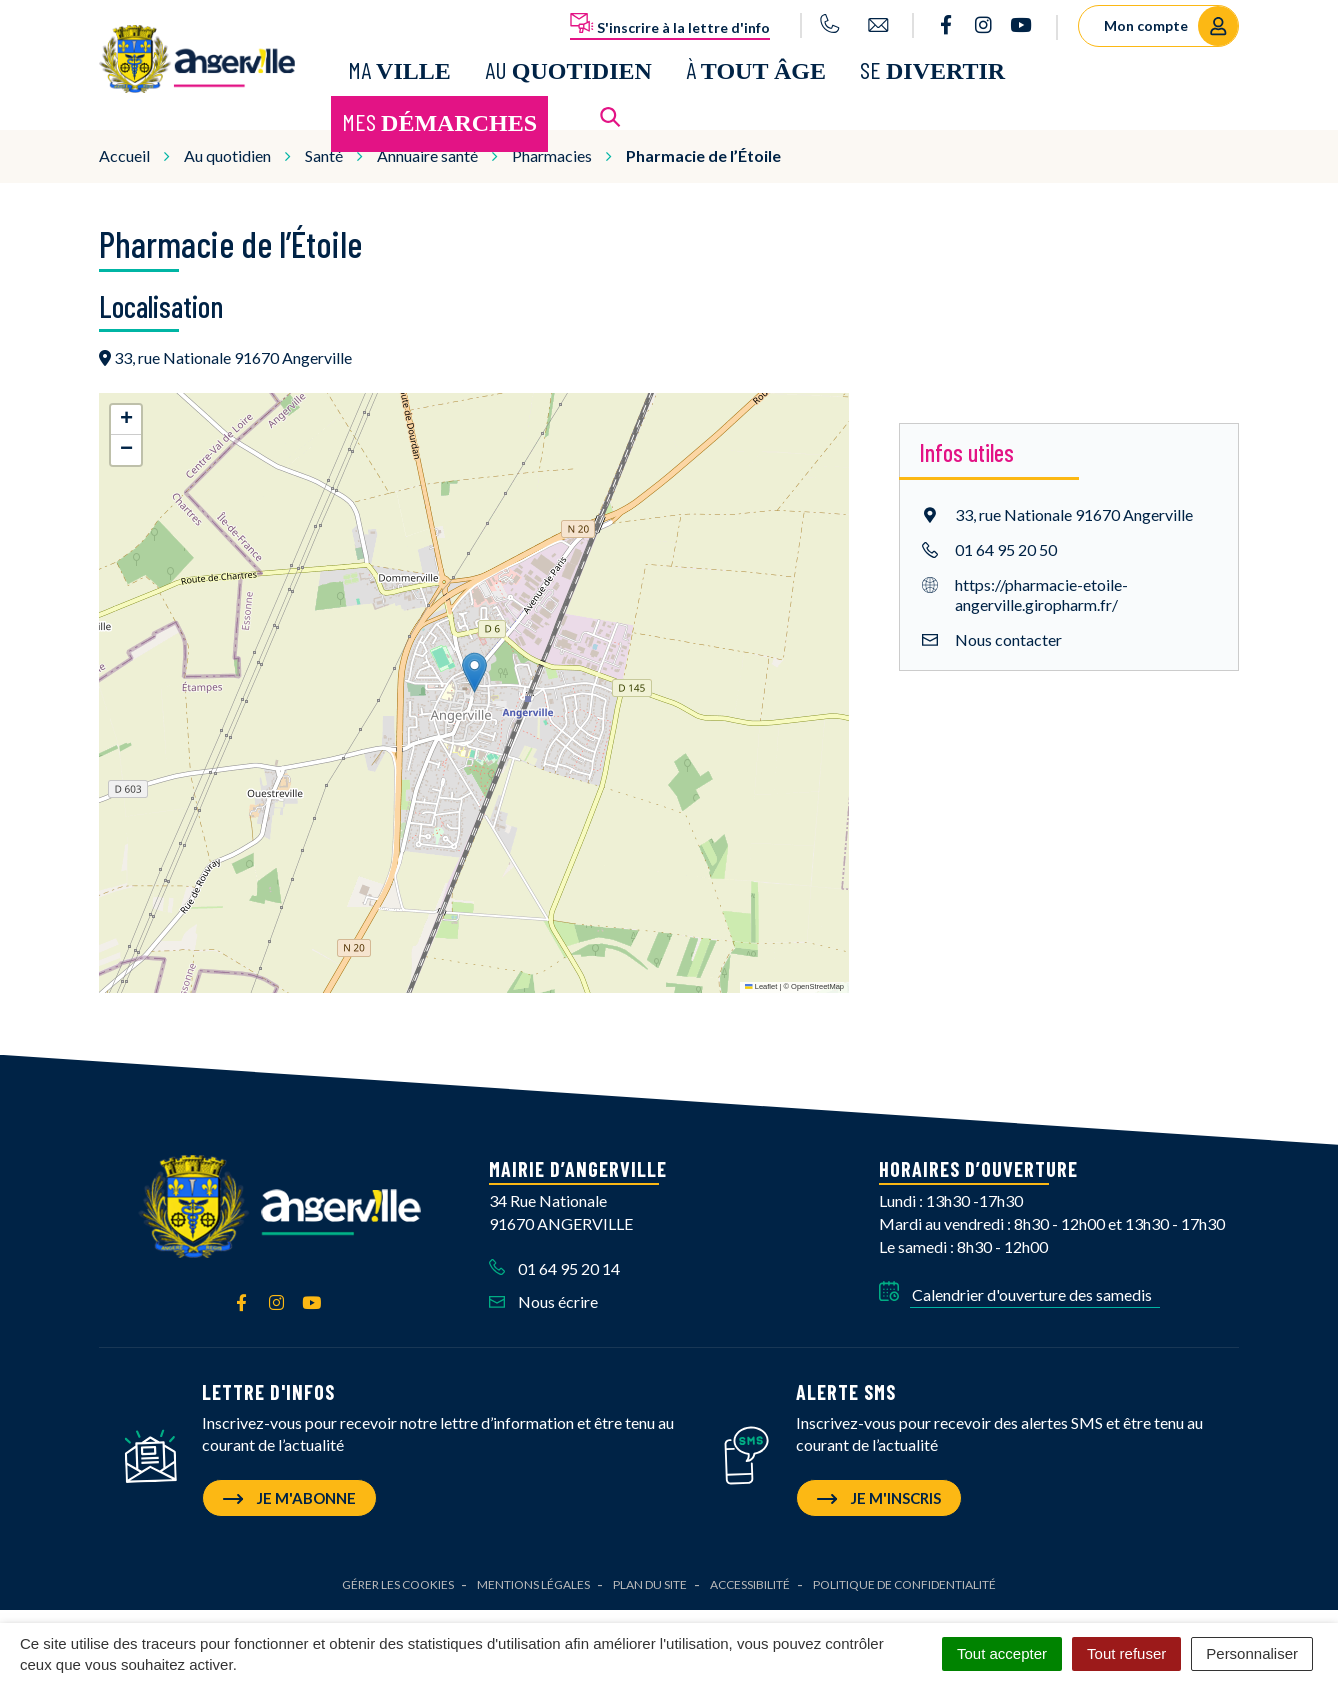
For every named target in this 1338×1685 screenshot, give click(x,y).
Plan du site (650, 1577)
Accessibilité (750, 1577)
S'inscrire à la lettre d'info (670, 24)
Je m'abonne (289, 1491)
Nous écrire (543, 1294)
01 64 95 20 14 (554, 1261)
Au (568, 66)
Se (932, 66)
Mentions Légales (533, 1577)
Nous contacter (1008, 631)
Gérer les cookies (398, 1577)
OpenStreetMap (817, 979)
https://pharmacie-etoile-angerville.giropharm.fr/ (1041, 586)
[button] (474, 665)
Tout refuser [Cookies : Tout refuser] (1126, 1653)
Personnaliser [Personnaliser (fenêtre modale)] (1252, 1653)
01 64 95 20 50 (1006, 541)
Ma (399, 66)
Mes (439, 118)
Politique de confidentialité (904, 1577)
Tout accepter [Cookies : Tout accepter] (1002, 1653)
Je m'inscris (879, 1491)
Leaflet (761, 979)
